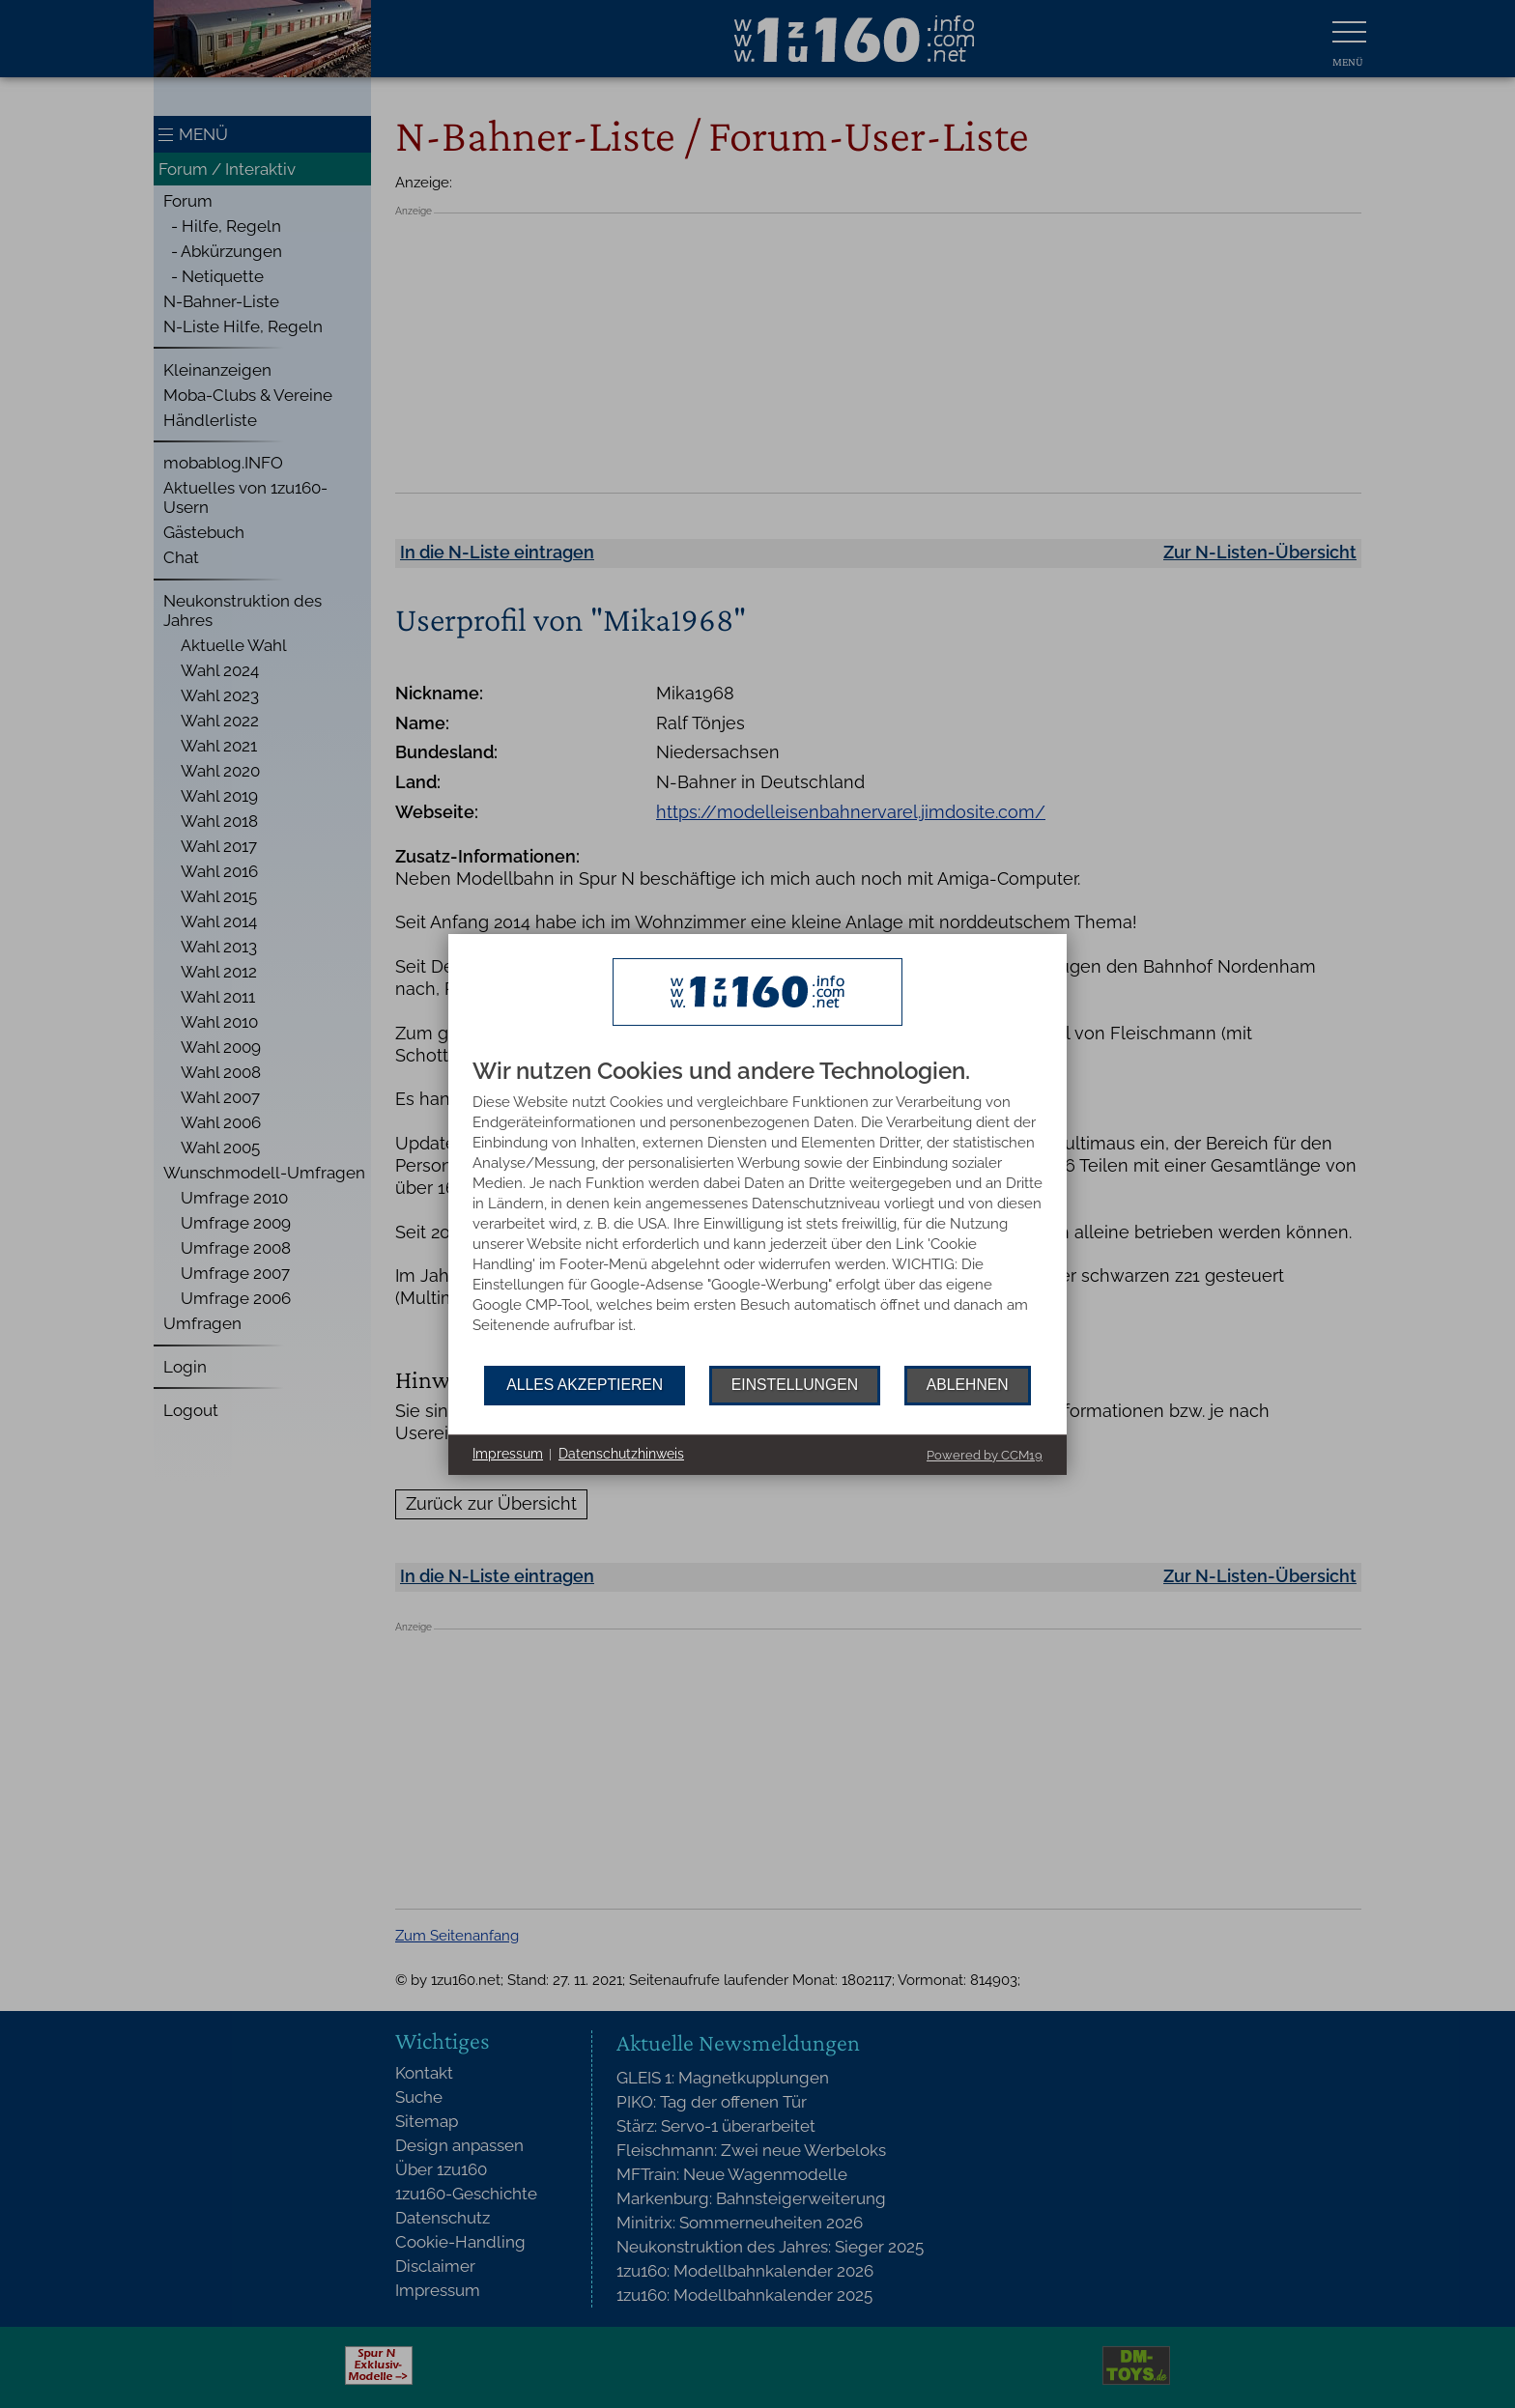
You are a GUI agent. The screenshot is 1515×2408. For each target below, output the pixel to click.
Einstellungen (794, 1384)
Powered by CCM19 (985, 1455)
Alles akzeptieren (584, 1384)
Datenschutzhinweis (621, 1453)
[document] (757, 1212)
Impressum (507, 1453)
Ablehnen (968, 1384)
